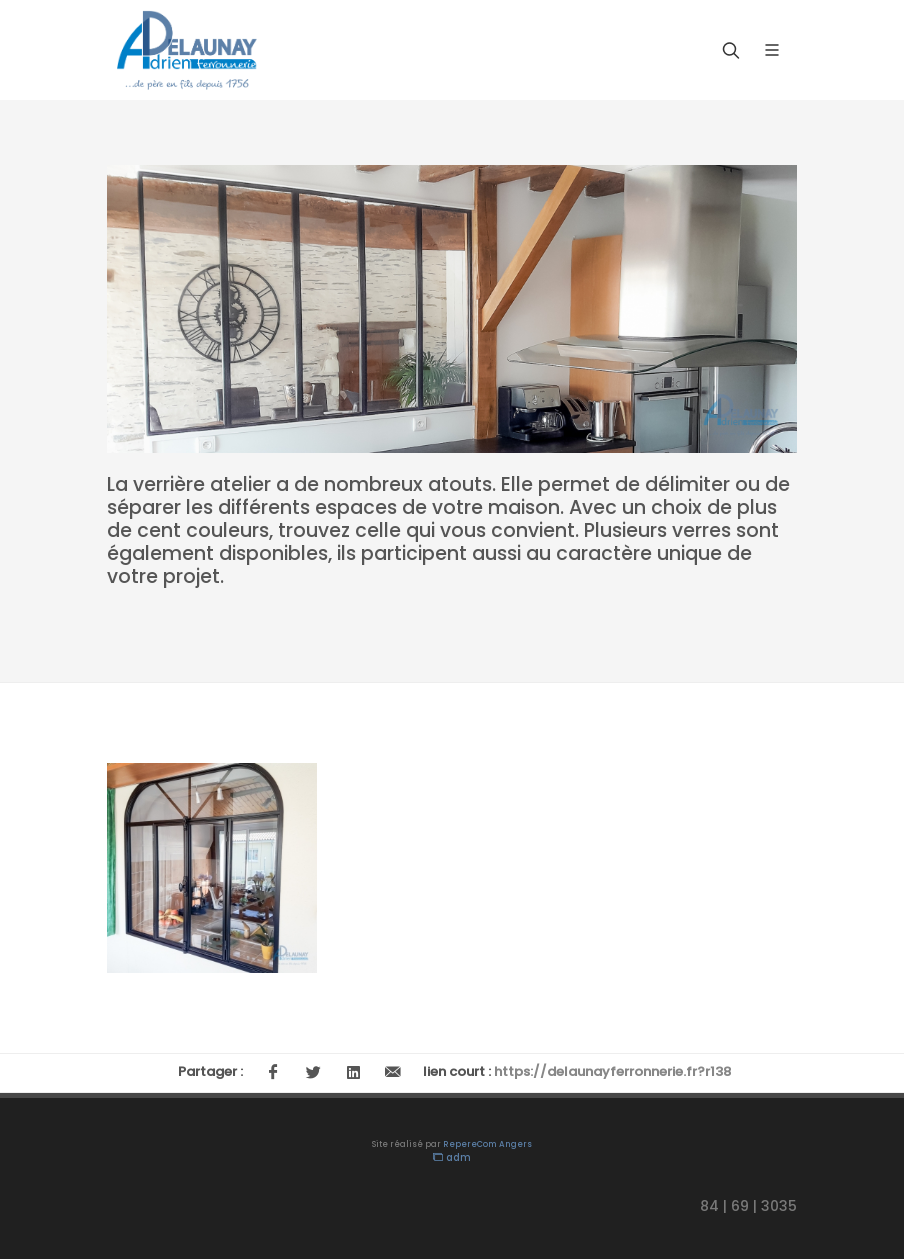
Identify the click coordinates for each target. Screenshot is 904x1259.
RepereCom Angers (487, 1144)
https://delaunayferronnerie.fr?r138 (612, 1071)
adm (452, 1157)
